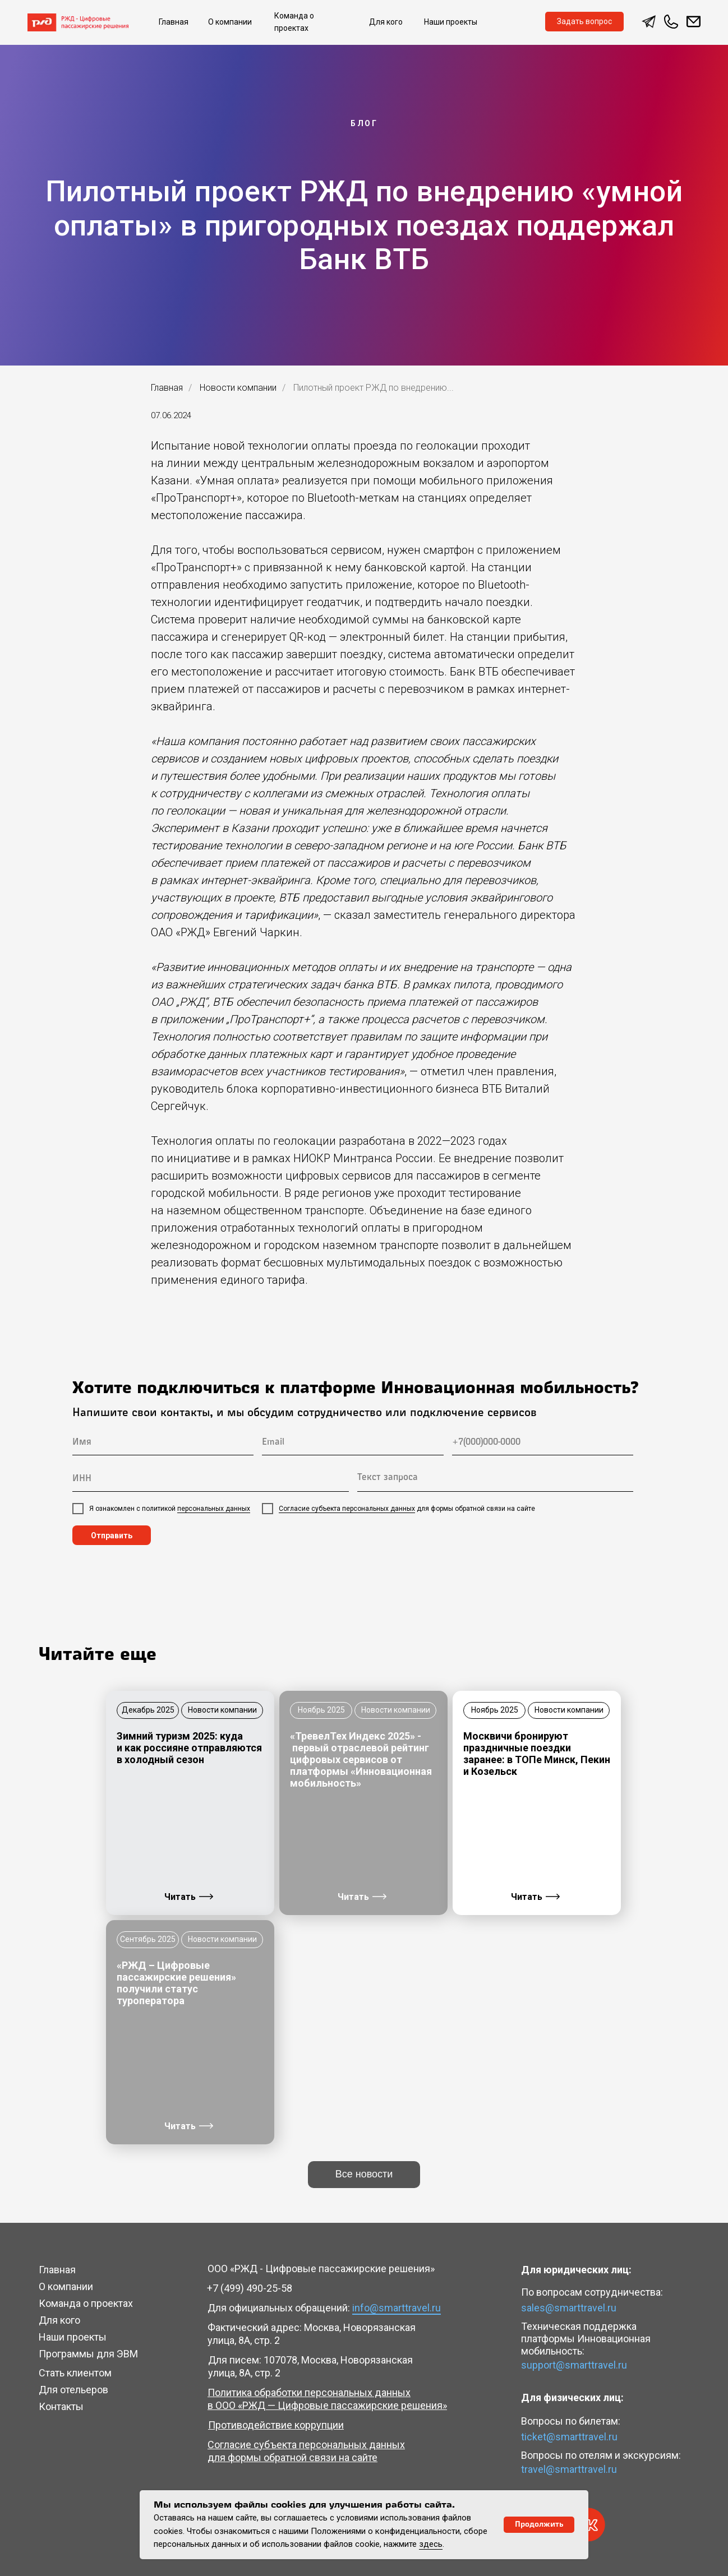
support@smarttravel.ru (574, 2365)
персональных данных (213, 1509)
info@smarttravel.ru (396, 2308)
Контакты (61, 2406)
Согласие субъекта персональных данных (347, 1509)
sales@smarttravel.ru (568, 2308)
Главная (167, 387)
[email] (352, 1442)
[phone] (542, 1442)
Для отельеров (73, 2389)
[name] (163, 1442)
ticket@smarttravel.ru (569, 2437)
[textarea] (495, 1479)
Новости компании (238, 387)
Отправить (111, 1535)
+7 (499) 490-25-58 (249, 2288)
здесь (431, 2544)
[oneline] (210, 1479)
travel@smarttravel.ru (569, 2469)
